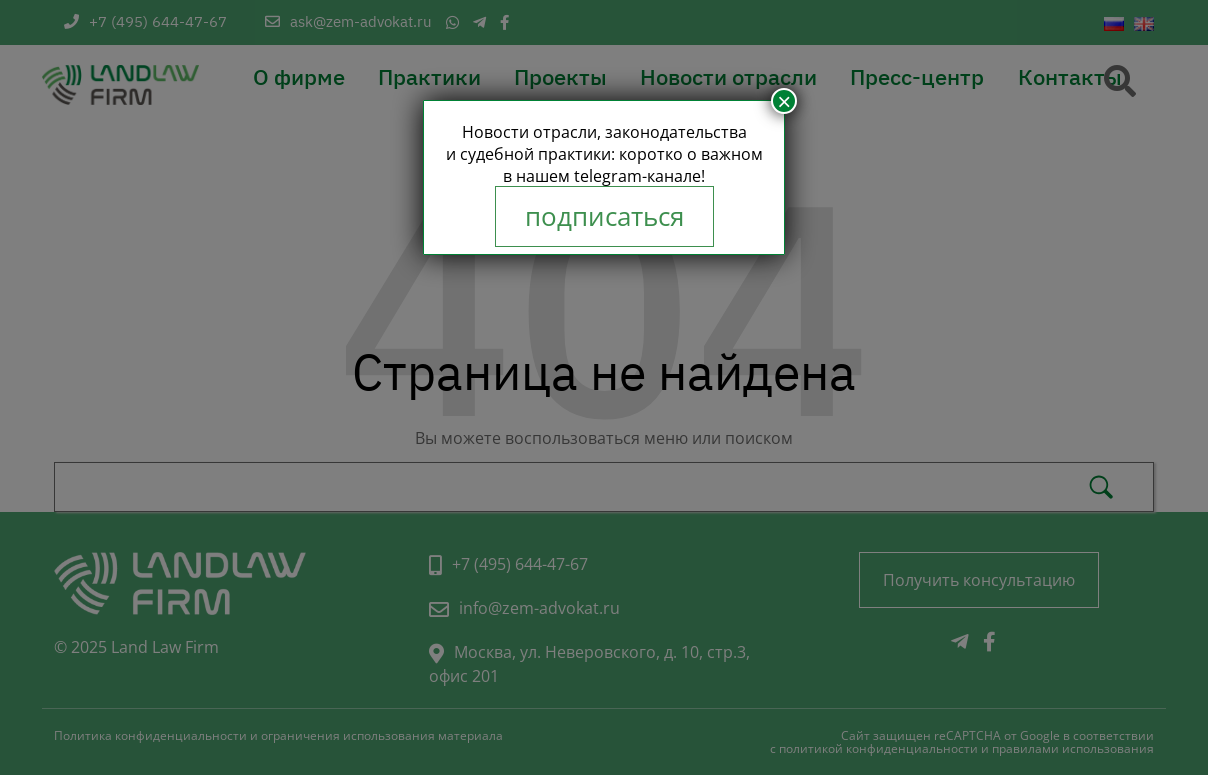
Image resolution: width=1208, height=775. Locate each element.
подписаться (604, 216)
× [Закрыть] (784, 101)
